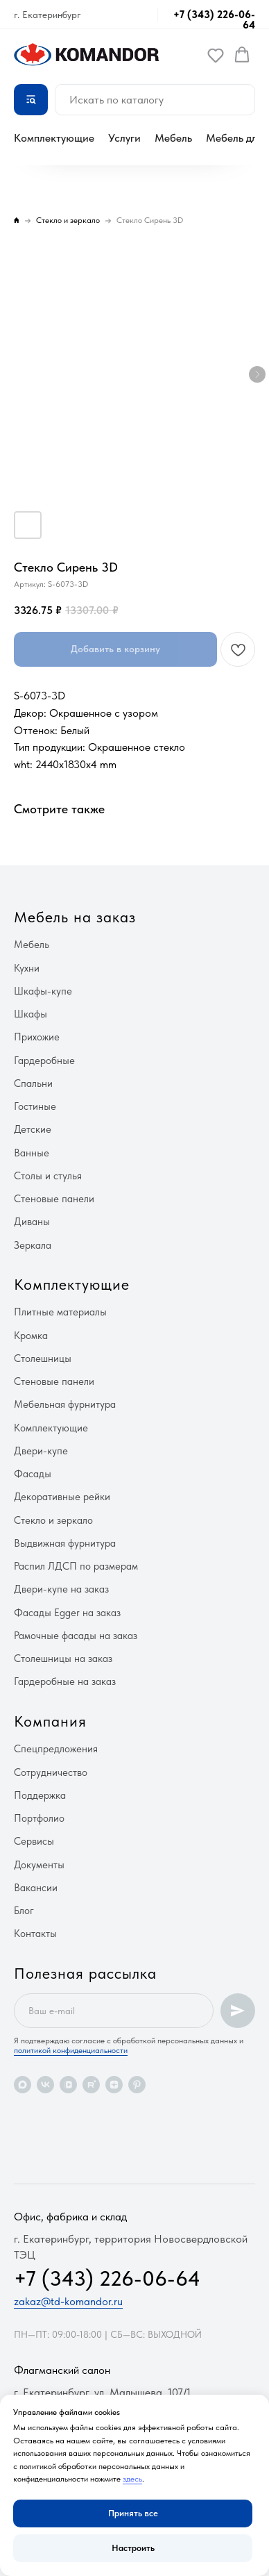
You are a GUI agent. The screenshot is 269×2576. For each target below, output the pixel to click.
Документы (39, 1865)
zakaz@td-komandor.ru (68, 2301)
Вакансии (36, 1887)
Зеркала (32, 1245)
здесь (132, 2479)
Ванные (31, 1153)
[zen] (114, 2084)
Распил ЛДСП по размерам (76, 1566)
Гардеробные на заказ (65, 1681)
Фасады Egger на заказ (67, 1612)
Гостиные (35, 1106)
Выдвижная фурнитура (65, 1543)
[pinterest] (137, 2084)
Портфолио (39, 1818)
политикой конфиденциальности (71, 2050)
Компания (50, 1721)
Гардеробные (44, 1060)
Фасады (32, 1474)
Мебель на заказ (75, 917)
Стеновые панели (54, 1199)
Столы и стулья (48, 1176)
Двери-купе (41, 1451)
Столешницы (42, 1358)
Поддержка (40, 1795)
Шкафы (30, 1014)
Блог (24, 1910)
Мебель (173, 137)
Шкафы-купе (43, 991)
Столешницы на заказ (63, 1658)
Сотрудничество (50, 1772)
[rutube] (91, 2084)
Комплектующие (54, 137)
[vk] (45, 2084)
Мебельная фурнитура (65, 1404)
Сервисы (34, 1841)
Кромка (31, 1335)
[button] (215, 55)
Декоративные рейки (62, 1496)
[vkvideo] (68, 2084)
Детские (32, 1129)
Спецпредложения (56, 1749)
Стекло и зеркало (53, 1520)
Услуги (124, 137)
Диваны (32, 1221)
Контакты (35, 1933)
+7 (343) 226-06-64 (214, 19)
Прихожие (37, 1037)
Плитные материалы (60, 1312)
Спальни (33, 1083)
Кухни (27, 968)
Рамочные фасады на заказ (75, 1635)
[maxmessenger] (22, 2084)
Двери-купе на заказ (61, 1589)
